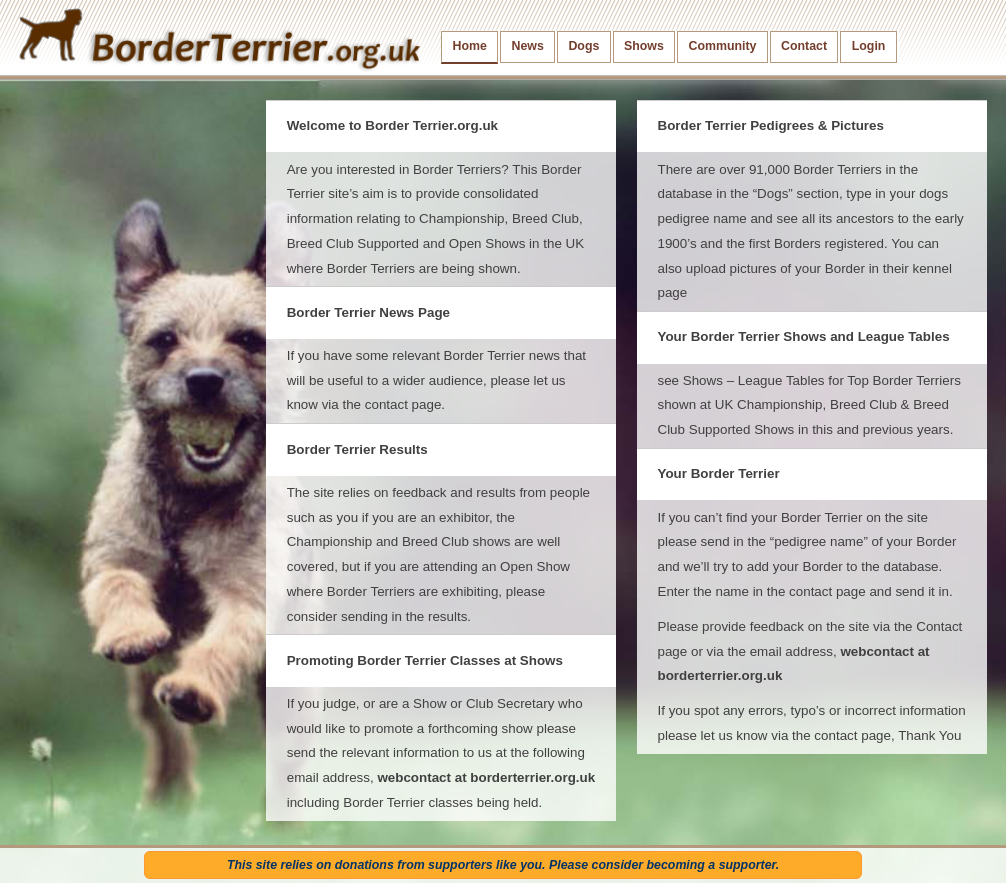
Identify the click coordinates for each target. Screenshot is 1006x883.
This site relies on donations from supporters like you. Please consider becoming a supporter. (503, 865)
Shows (644, 46)
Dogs (583, 46)
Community (722, 46)
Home (470, 46)
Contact (804, 46)
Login (869, 46)
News (527, 46)
